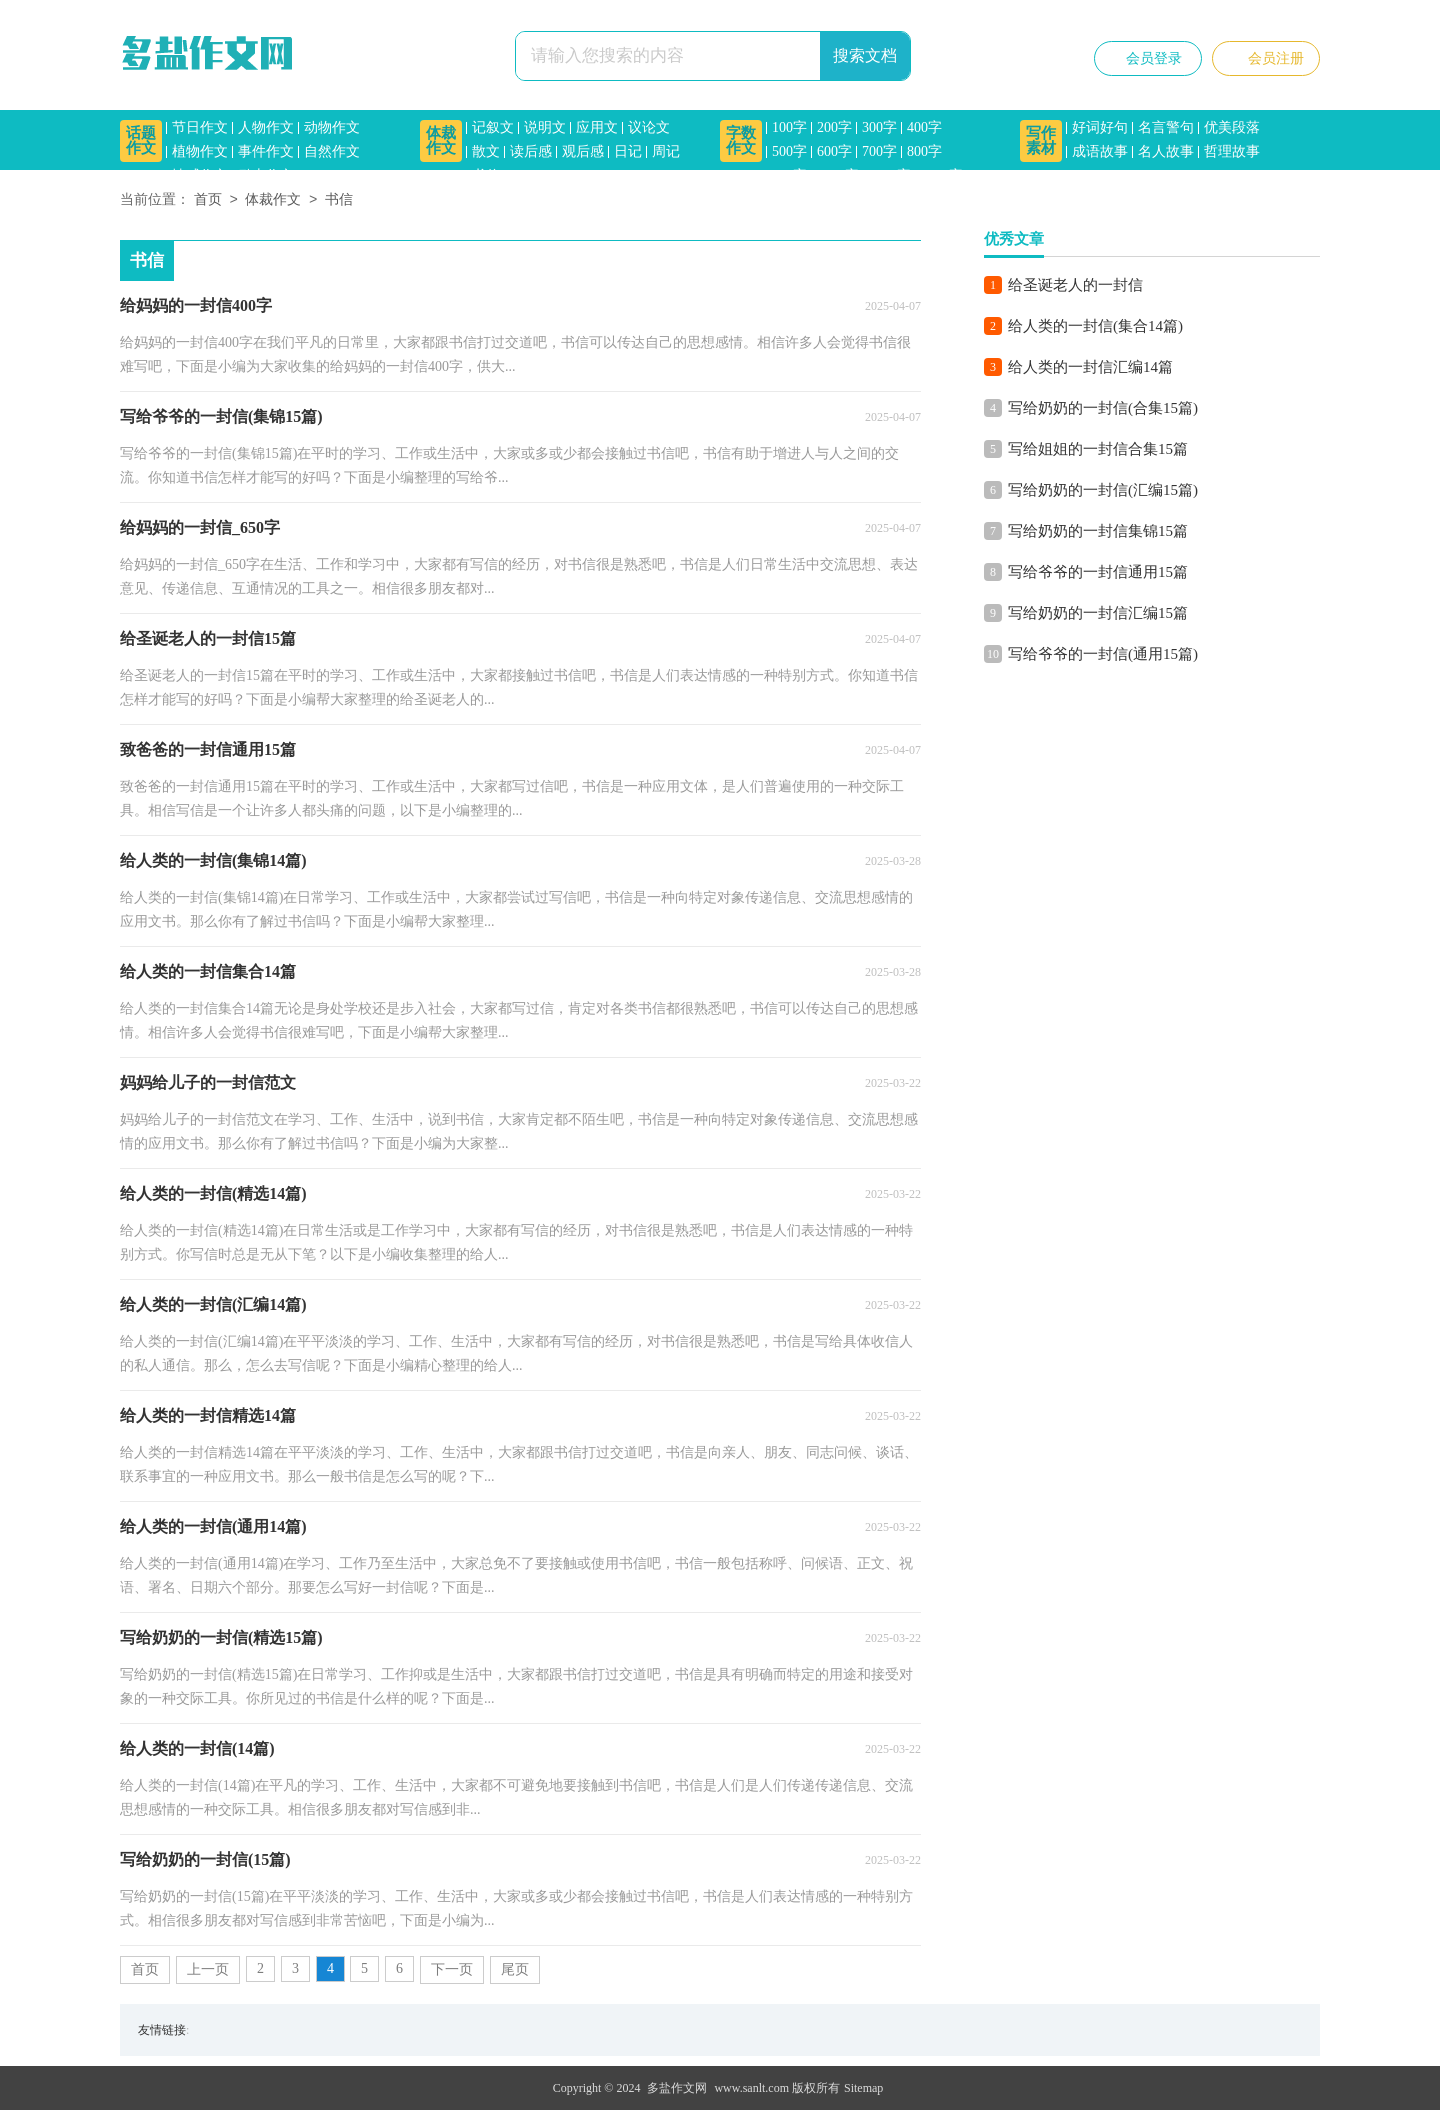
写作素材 (1041, 140)
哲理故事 (1232, 151)
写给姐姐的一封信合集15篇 (1098, 449)
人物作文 (266, 127)
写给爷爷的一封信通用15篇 (1098, 572)
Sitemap (863, 2088)
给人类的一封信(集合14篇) (1095, 326)
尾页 (515, 1969)
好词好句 (1100, 127)
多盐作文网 (677, 2088)
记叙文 (493, 127)
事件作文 (266, 151)
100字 (789, 127)
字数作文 (741, 140)
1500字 (942, 175)
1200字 (890, 175)
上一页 (208, 1969)
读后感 (531, 151)
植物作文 (200, 151)
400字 (924, 127)
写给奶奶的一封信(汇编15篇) (1103, 490)
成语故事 (1100, 151)
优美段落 (1232, 127)
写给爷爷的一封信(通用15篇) (1103, 654)
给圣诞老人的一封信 (1075, 285)
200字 (834, 127)
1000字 (838, 175)
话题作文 (141, 140)
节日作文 (200, 127)
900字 (789, 175)
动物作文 (332, 127)
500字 (789, 151)
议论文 (649, 127)
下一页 (452, 1969)
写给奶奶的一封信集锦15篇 (1098, 531)
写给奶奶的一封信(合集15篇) (1103, 408)
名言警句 (1166, 127)
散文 (486, 151)
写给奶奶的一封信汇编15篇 (1098, 613)
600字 (834, 151)
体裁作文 (441, 140)
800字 (924, 151)
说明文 (545, 127)
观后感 (583, 151)
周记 (666, 151)
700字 (879, 151)
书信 (486, 175)
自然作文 (332, 151)
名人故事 (1166, 151)
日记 (628, 151)
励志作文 (266, 175)
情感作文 (200, 175)
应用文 (597, 127)
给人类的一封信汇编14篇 (1090, 367)
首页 (208, 200)
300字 (879, 127)
